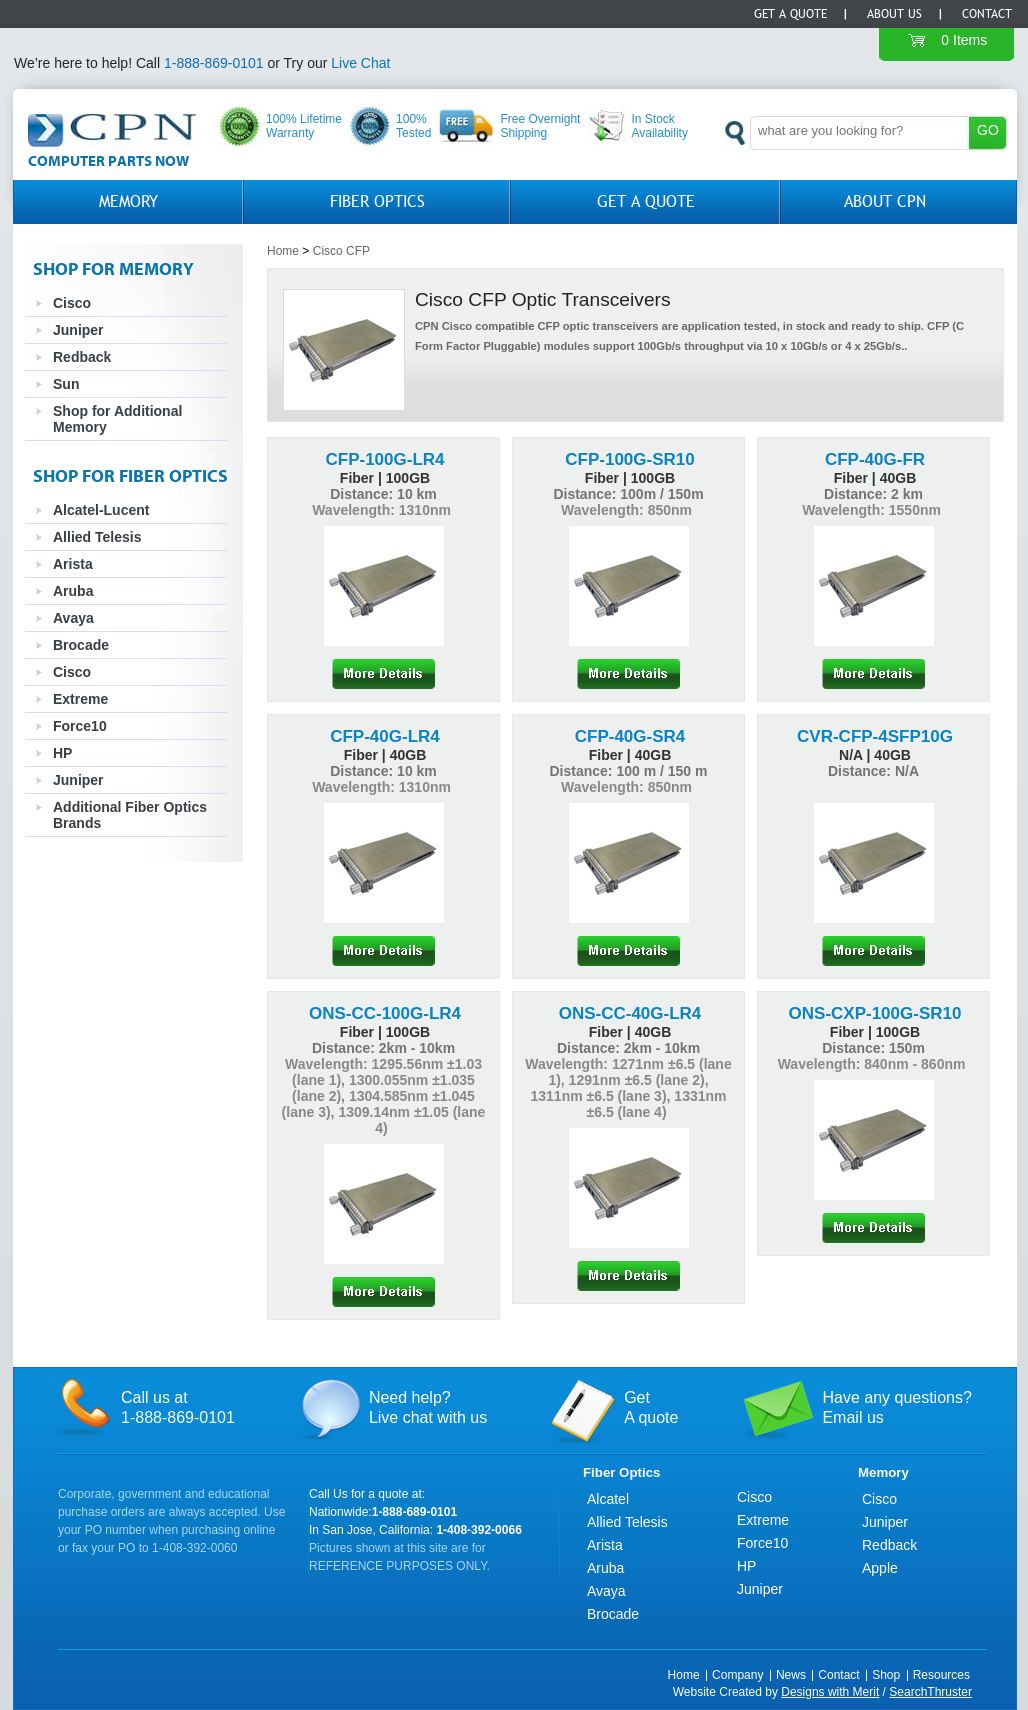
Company (737, 1675)
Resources (941, 1675)
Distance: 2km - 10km (383, 1048)
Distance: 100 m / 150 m (629, 771)
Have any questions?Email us (896, 1407)
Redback (82, 357)
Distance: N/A (873, 771)
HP (62, 753)
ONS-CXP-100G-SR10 (875, 1013)
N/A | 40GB (875, 755)
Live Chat (360, 63)
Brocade (81, 645)
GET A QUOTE (646, 201)
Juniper (78, 330)
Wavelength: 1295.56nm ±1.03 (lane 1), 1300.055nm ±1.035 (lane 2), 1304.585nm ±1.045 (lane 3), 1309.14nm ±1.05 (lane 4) (384, 1096)
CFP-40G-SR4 (630, 736)
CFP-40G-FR (875, 459)
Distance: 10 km (383, 494)
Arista (73, 564)
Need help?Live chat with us (428, 1407)
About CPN (885, 201)
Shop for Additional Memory (117, 419)
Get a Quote (790, 14)
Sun (66, 384)
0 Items (964, 40)
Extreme (80, 699)
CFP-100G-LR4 (384, 459)
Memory (128, 201)
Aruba (73, 591)
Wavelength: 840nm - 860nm (874, 1064)
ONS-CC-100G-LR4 (385, 1013)
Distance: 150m (873, 1048)
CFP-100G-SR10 (629, 459)
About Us (894, 14)
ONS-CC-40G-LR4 (630, 1013)
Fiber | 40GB (875, 478)
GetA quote (651, 1407)
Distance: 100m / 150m (628, 494)
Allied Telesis (97, 537)
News (791, 1675)
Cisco (72, 303)
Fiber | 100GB (385, 478)
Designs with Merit (830, 1692)
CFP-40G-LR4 (385, 736)
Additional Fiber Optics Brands (130, 815)
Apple (880, 1568)
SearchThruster (930, 1692)
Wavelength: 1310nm (383, 510)
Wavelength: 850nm (628, 510)
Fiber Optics (377, 201)
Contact (987, 14)
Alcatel (608, 1499)
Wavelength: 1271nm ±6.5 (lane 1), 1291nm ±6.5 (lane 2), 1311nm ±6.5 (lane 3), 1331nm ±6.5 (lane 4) (628, 1088)
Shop (886, 1675)
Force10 (80, 726)
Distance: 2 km (873, 494)
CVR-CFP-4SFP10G (875, 736)
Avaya (73, 618)
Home (283, 251)
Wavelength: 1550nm (873, 510)
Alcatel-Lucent (101, 510)
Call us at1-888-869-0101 (178, 1407)
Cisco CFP (341, 251)
